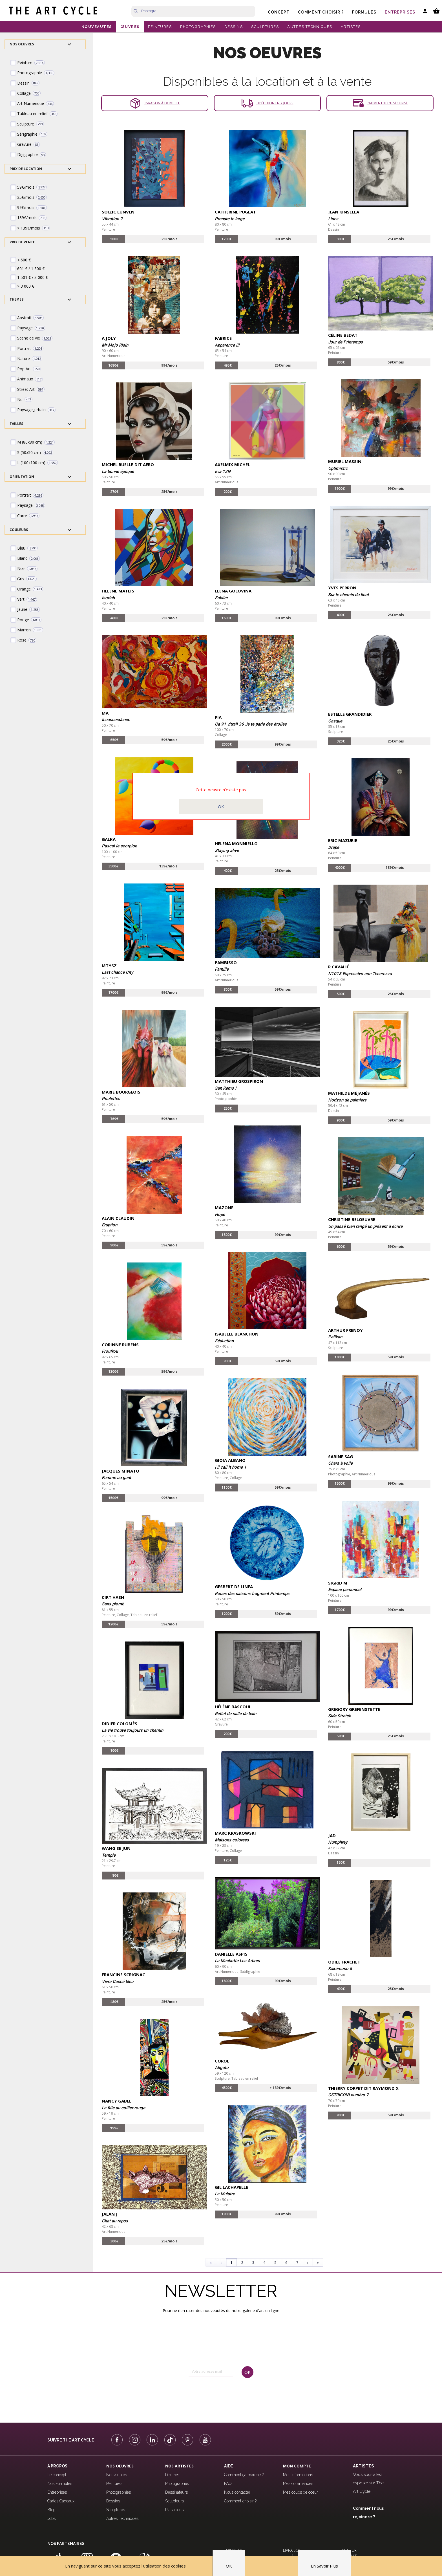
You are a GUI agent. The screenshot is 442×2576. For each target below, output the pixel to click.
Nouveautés (116, 2475)
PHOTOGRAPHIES (198, 27)
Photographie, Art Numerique (351, 1474)
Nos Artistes (179, 2466)
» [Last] (318, 2262)
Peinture (108, 229)
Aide (228, 2466)
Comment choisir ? (321, 12)
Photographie (226, 1098)
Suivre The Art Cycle (70, 2440)
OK (221, 806)
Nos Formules (59, 2483)
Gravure (221, 1724)
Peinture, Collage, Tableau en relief (129, 1614)
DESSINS (233, 27)
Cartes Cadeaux (60, 2501)
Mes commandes (298, 2483)
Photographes (177, 2483)
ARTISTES (351, 27)
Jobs (51, 2518)
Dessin (333, 229)
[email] (211, 2371)
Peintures (114, 2483)
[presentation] (212, 2395)
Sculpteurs (174, 2501)
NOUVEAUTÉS (96, 27)
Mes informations (298, 2475)
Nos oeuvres (120, 2466)
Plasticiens (174, 2509)
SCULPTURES (265, 27)
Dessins (113, 2501)
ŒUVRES (130, 27)
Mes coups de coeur (300, 2492)
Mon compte (297, 2466)
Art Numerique (113, 355)
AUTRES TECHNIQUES (309, 27)
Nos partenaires (66, 2543)
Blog (51, 2509)
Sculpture (335, 731)
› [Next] (307, 2262)
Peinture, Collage (228, 1477)
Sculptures (115, 2509)
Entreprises (400, 12)
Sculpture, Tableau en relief (236, 2078)
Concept (278, 12)
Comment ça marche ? (244, 2475)
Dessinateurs (176, 2492)
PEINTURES (160, 27)
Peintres (172, 2475)
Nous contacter (237, 2492)
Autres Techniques (122, 2518)
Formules (364, 12)
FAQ (227, 2483)
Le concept (56, 2475)
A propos (57, 2466)
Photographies (118, 2492)
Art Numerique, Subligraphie (237, 1971)
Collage (221, 734)
